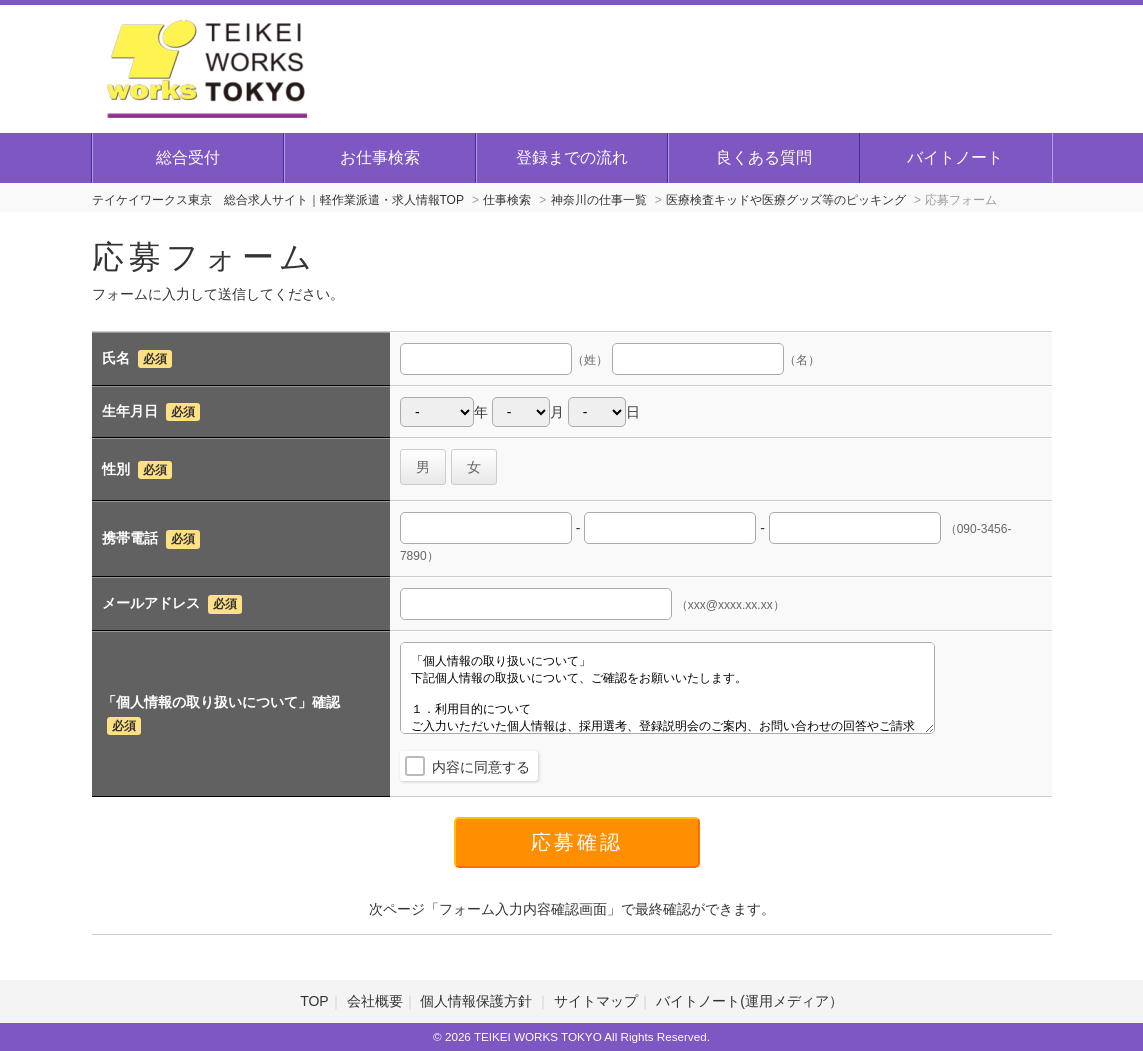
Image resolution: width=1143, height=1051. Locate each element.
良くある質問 (764, 157)
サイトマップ (596, 1001)
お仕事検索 (380, 157)
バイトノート (955, 157)
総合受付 (188, 157)
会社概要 (375, 1001)
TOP (314, 1001)
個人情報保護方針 (478, 1001)
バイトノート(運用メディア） (749, 1001)
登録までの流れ (572, 157)
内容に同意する (481, 767)
